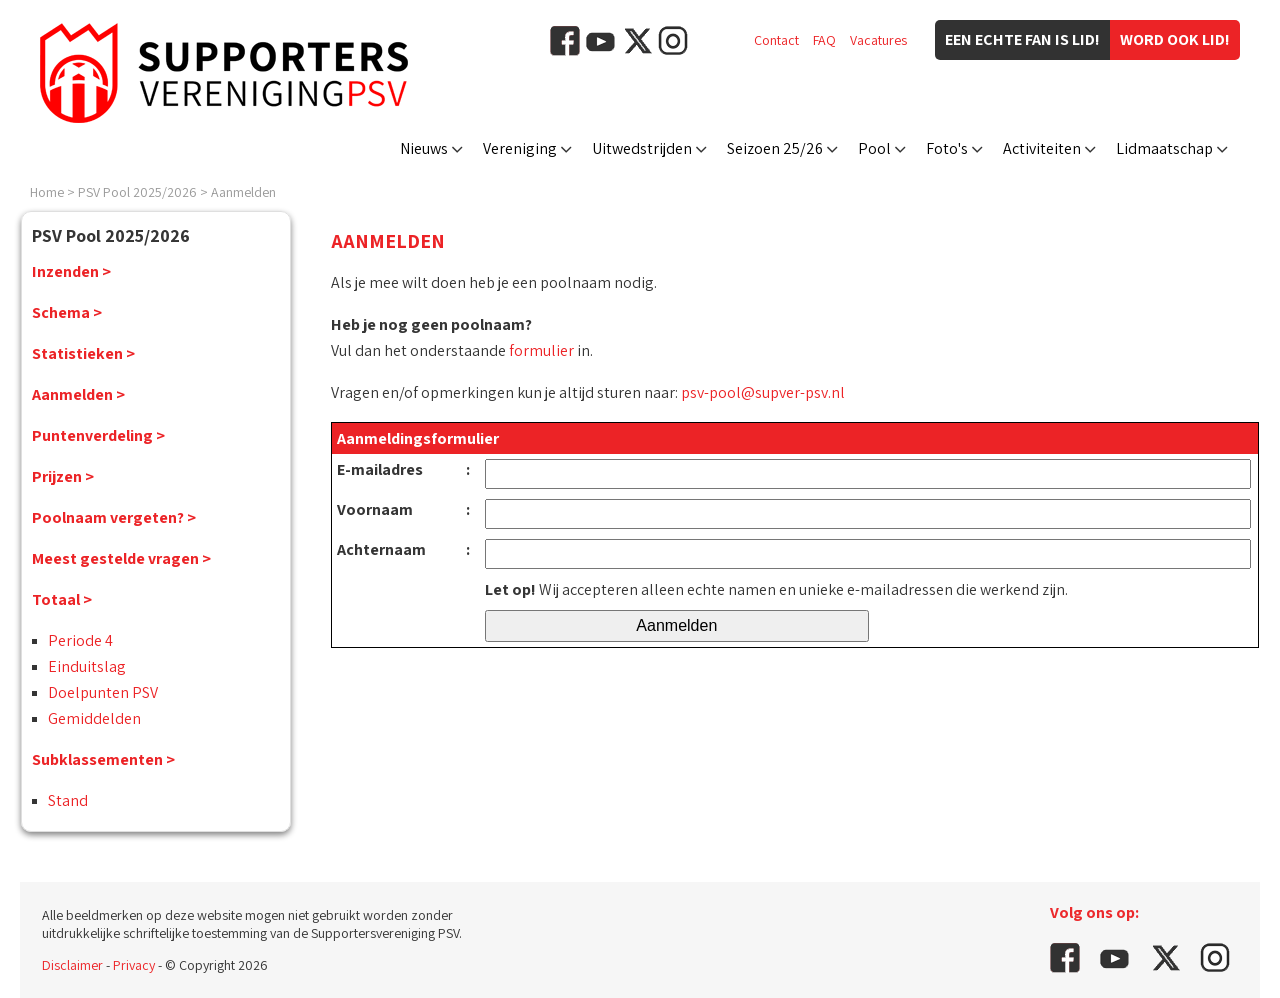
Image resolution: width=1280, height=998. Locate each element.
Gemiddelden (94, 718)
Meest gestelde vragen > (121, 558)
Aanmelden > (78, 394)
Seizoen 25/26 (775, 148)
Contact (776, 40)
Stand (68, 800)
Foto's (947, 148)
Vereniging (520, 148)
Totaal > (62, 599)
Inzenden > (71, 271)
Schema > (67, 312)
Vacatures (878, 40)
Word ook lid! (1175, 39)
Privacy (134, 965)
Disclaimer (72, 965)
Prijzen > (63, 476)
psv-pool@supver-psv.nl (763, 392)
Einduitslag (87, 666)
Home (47, 192)
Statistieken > (83, 353)
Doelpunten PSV (103, 692)
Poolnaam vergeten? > (114, 517)
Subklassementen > (103, 759)
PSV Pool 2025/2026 (137, 192)
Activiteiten (1042, 148)
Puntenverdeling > (98, 435)
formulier (541, 350)
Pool (874, 148)
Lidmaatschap (1164, 148)
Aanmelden (243, 192)
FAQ (824, 40)
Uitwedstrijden (642, 148)
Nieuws (424, 148)
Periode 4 (80, 640)
